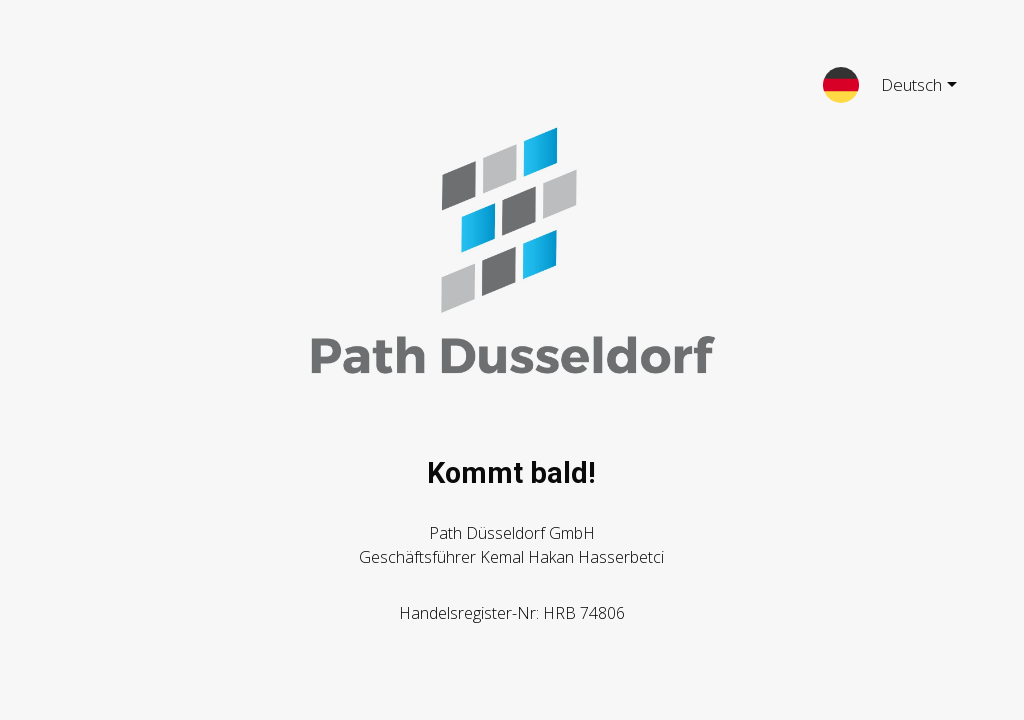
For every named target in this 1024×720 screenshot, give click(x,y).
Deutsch (903, 88)
